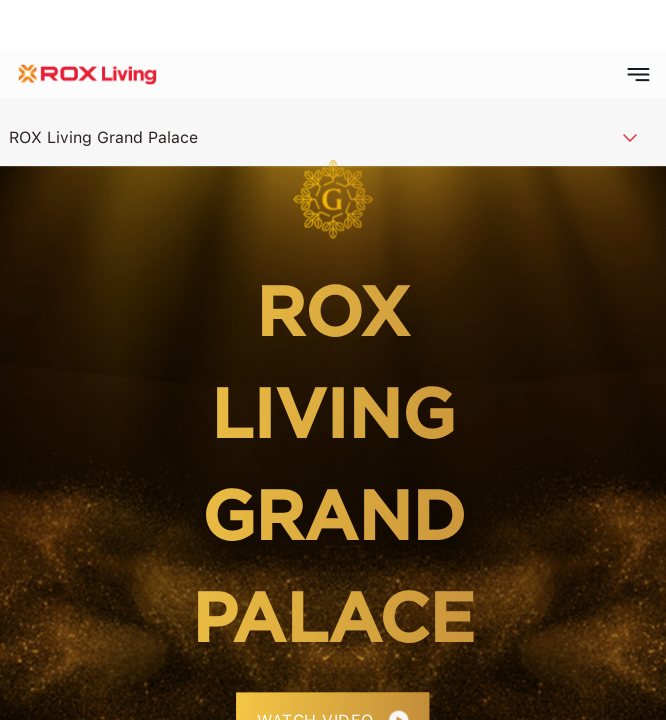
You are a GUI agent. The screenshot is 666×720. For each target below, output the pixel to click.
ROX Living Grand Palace (103, 137)
